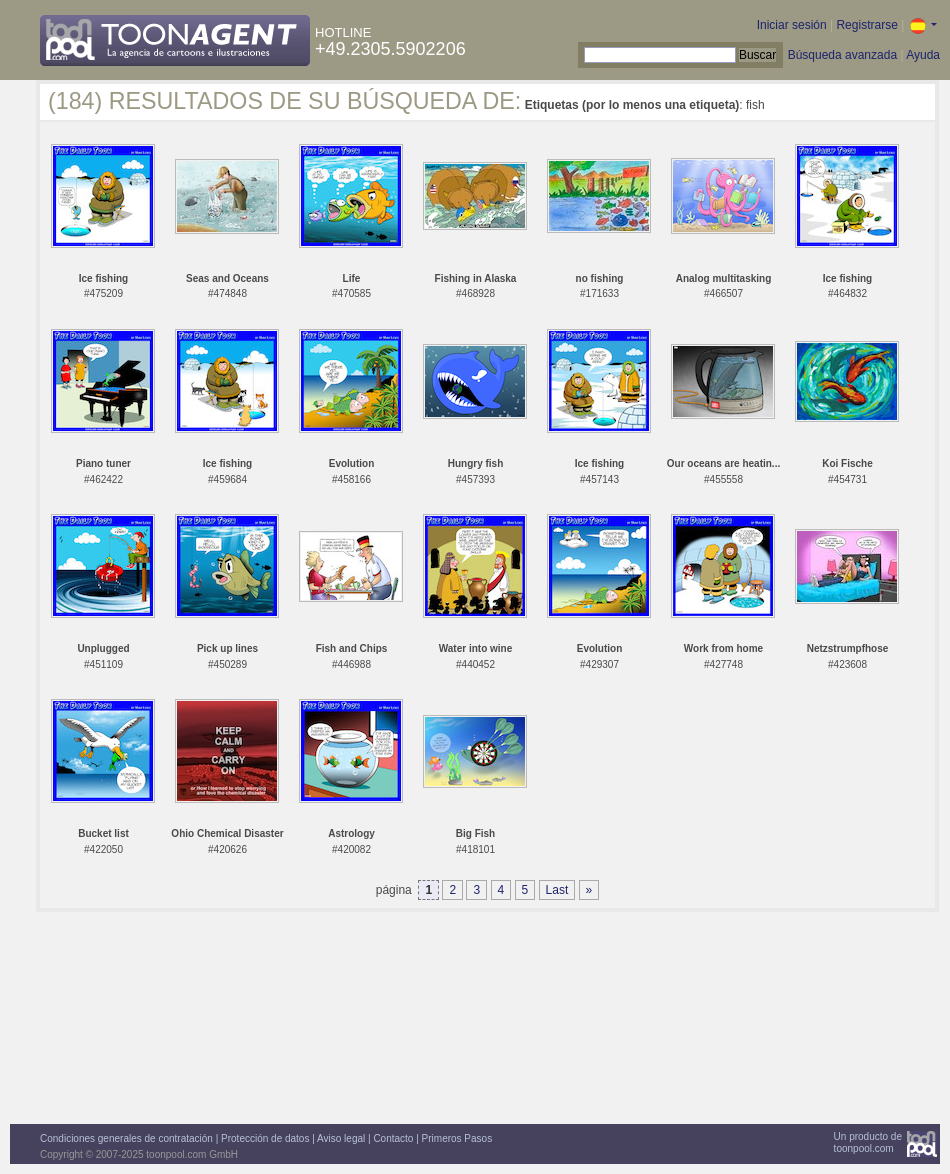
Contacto (393, 1138)
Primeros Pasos (457, 1138)
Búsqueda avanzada (842, 55)
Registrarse (866, 25)
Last (557, 890)
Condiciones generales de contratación (126, 1138)
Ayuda (923, 55)
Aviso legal (341, 1138)
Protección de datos (265, 1138)
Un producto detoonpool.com (868, 1142)
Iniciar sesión (792, 25)
